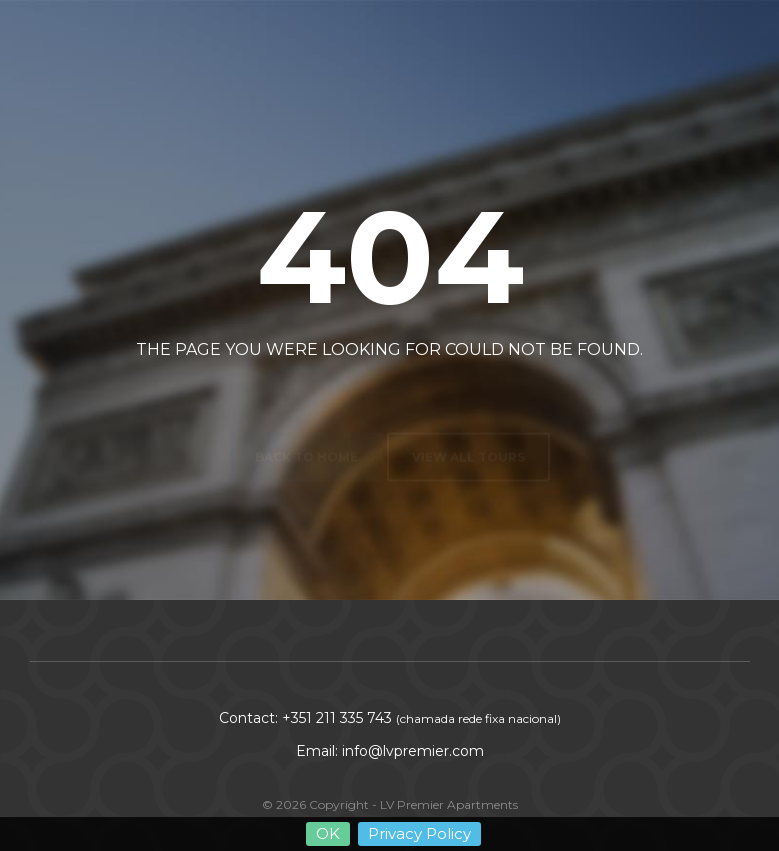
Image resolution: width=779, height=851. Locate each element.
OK (328, 833)
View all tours (468, 410)
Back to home (306, 410)
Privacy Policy (419, 833)
